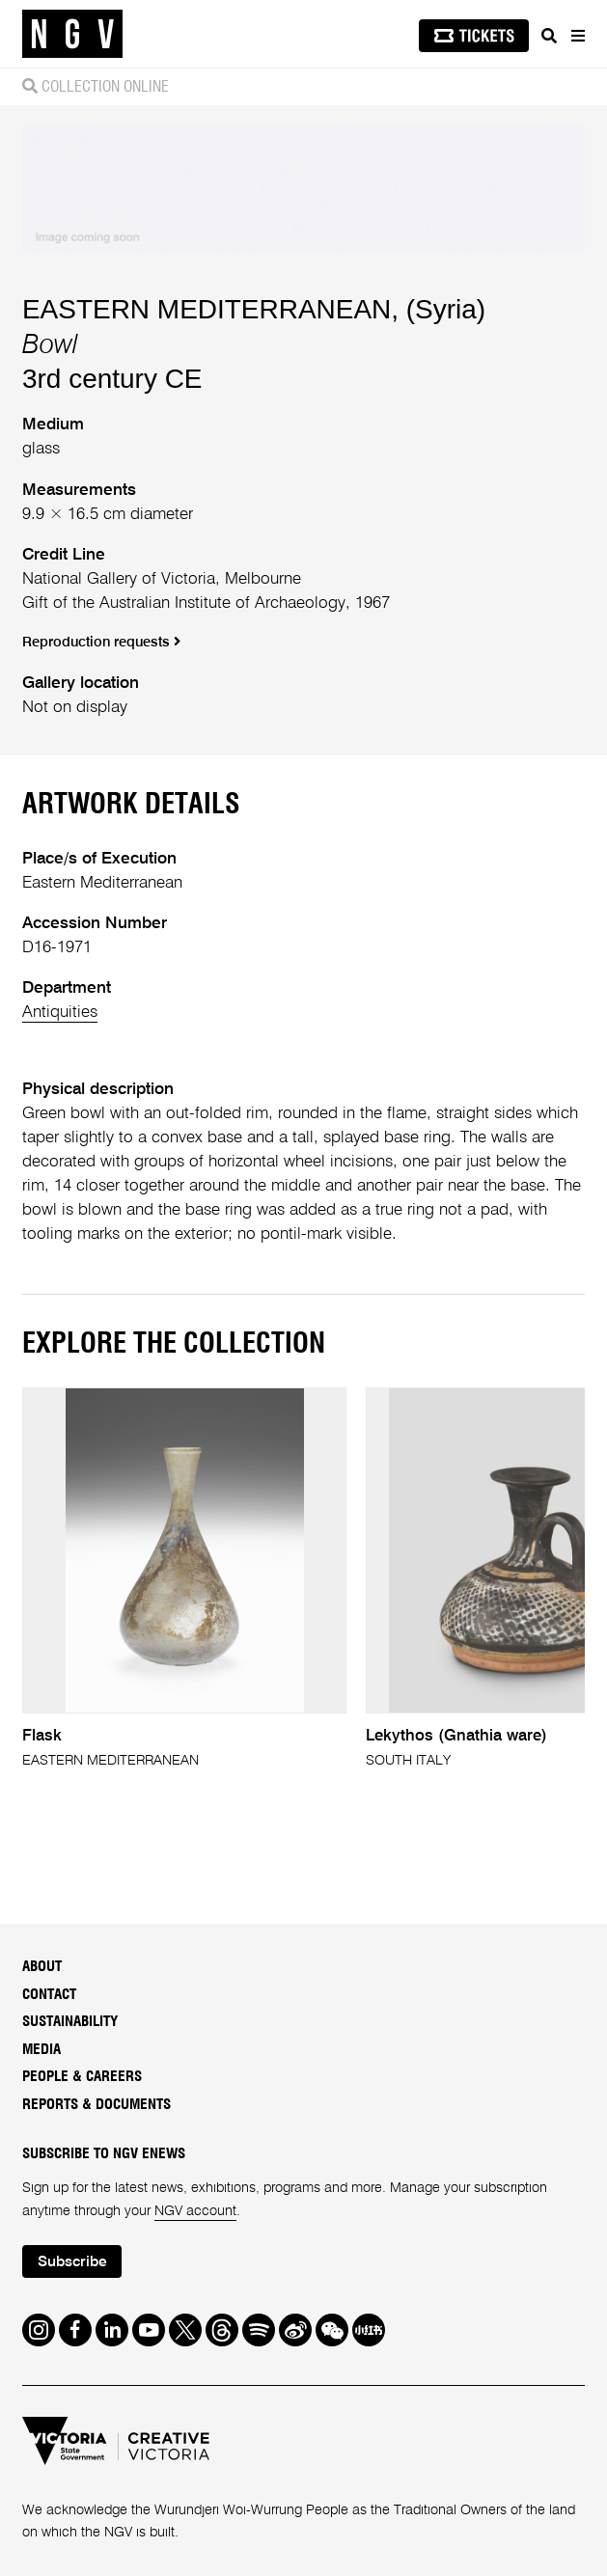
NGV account (195, 2211)
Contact (49, 1994)
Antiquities (59, 1012)
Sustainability (70, 2021)
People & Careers (82, 2076)
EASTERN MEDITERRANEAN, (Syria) (253, 309)
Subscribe (72, 2262)
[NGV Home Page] (72, 34)
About (42, 1966)
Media (41, 2049)
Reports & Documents (96, 2104)
